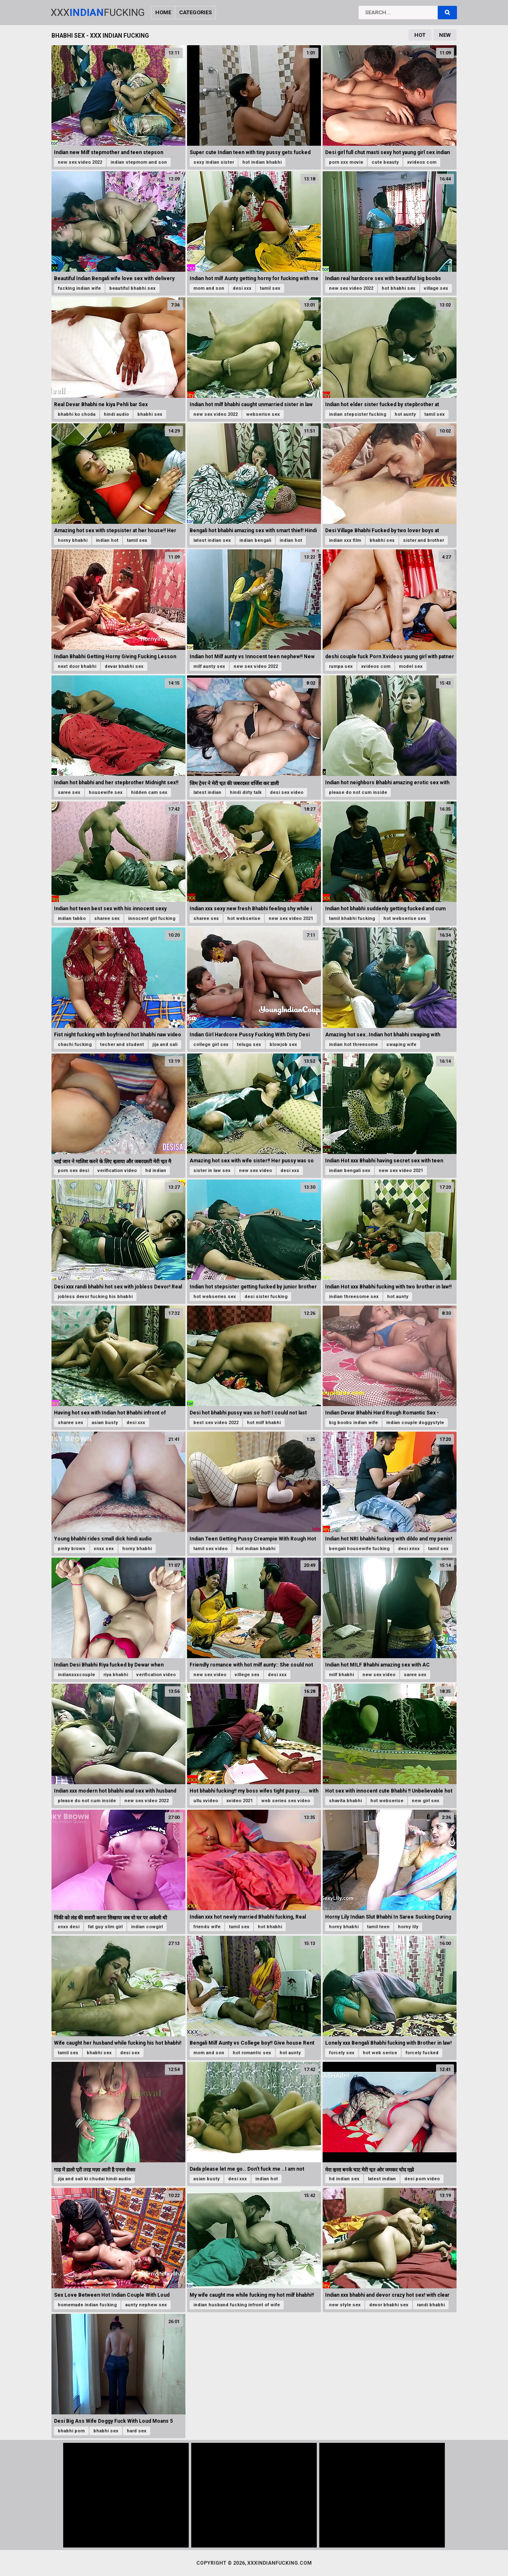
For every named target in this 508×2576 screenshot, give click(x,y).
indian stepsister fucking (357, 414)
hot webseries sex (214, 1296)
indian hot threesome (353, 1044)
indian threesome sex (354, 1296)
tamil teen (378, 1926)
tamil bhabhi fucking (352, 918)
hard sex (136, 2431)
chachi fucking (75, 1044)
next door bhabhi (77, 666)
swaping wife (401, 1044)
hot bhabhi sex (399, 288)
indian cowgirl (147, 1926)
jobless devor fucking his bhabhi (95, 1296)
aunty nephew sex (146, 2305)
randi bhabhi (431, 2305)
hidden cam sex (149, 792)
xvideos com (421, 162)
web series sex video (285, 1800)
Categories (195, 12)
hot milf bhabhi (264, 1422)
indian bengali (255, 540)
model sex (411, 666)
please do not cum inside (358, 792)
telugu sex (249, 1044)
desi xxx (242, 288)
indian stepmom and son (138, 162)
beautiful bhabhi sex (132, 288)
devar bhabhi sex (124, 666)
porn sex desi (73, 1170)
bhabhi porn (71, 2431)
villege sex (247, 1674)
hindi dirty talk (246, 792)
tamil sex (270, 288)
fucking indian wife (79, 288)
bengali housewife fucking (359, 1548)
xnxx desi (69, 1926)
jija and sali (164, 1044)
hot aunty (405, 414)
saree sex (69, 792)
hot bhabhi (270, 1926)
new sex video (255, 1170)
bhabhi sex (149, 414)
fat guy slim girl (105, 1926)
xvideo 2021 (239, 1800)
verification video (117, 1170)
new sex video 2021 (291, 918)
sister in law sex (212, 1170)
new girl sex (425, 1800)
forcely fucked (422, 2053)
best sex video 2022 (216, 1422)
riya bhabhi (115, 1674)
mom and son (208, 288)
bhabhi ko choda (76, 414)
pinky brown (71, 1548)
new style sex (345, 2305)
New (445, 35)
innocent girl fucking (151, 918)
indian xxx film (345, 540)
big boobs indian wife (353, 1422)
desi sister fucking (265, 1296)
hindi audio (116, 414)
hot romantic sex (252, 2053)
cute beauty (385, 162)
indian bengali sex (349, 1170)
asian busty (105, 1422)
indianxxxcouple (76, 1674)
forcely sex (341, 2053)
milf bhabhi (341, 1674)
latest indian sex (212, 540)
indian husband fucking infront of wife (236, 2305)
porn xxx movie (346, 162)
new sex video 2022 (80, 162)
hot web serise (380, 2053)
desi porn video (422, 2179)
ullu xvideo (205, 1800)
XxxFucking (98, 12)
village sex (436, 288)
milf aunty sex (209, 666)
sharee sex (107, 918)
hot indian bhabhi (262, 162)
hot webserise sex (404, 918)
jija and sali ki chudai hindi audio (94, 2179)
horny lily (408, 1926)
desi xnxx (409, 1548)
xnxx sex (104, 1548)
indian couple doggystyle (415, 1422)
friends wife (207, 1926)
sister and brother (423, 540)
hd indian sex (344, 2179)
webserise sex (263, 414)
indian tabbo (72, 918)
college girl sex (210, 1044)
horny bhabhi (72, 540)
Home (163, 12)
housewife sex (106, 792)
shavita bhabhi (345, 1800)
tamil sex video (210, 1548)
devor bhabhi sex (388, 2305)
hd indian (155, 1170)
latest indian (207, 792)
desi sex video (286, 792)
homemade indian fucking (87, 2305)
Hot (420, 35)
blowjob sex (283, 1044)
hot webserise (243, 918)
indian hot (107, 540)
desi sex (130, 2053)
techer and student (122, 1044)
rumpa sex (341, 666)
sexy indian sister (213, 162)
